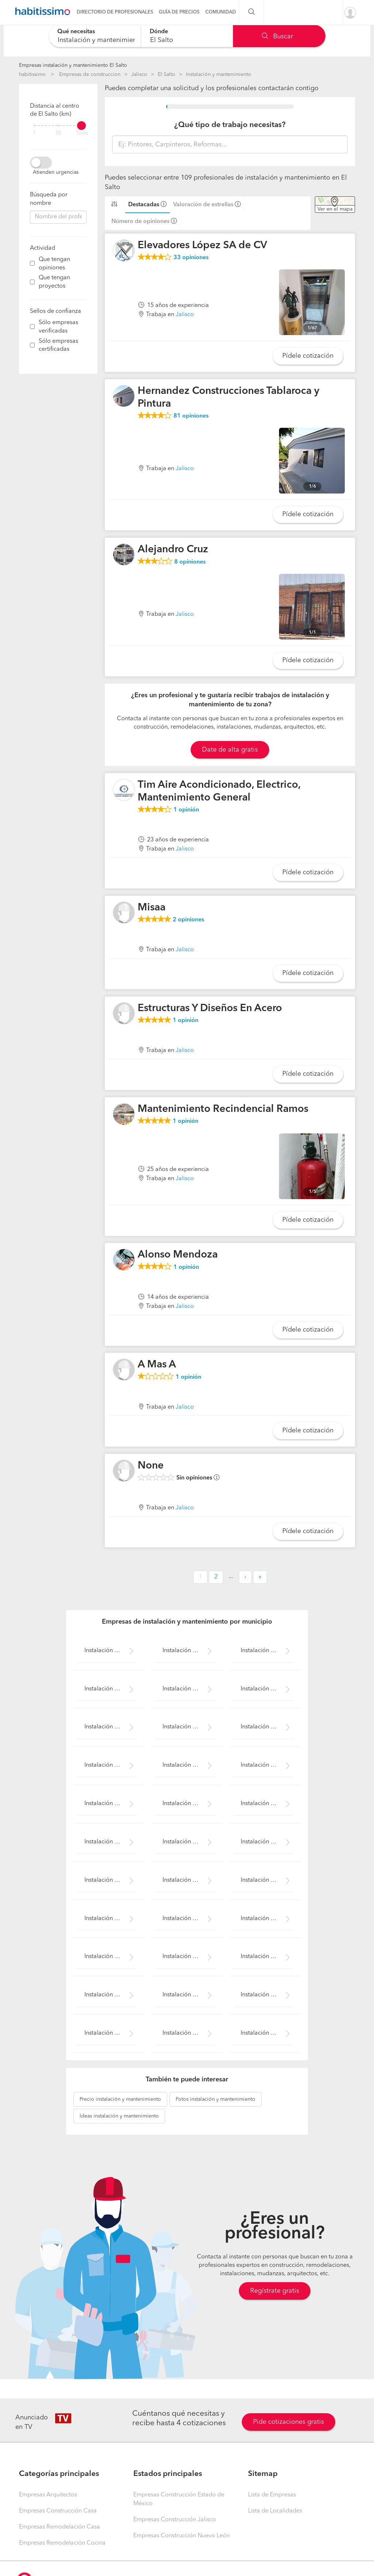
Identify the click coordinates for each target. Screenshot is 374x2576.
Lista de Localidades (275, 2511)
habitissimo (32, 74)
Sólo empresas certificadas (58, 345)
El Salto (166, 74)
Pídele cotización (307, 356)
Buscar (277, 36)
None (151, 1466)
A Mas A (157, 1365)
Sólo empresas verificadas (58, 327)
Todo (82, 133)
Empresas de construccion (90, 74)
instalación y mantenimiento (120, 2099)
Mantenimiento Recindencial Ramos (223, 1109)
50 (58, 133)
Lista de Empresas (272, 2495)
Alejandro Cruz (173, 550)
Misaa (151, 908)
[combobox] (95, 36)
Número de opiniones (140, 221)
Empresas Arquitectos (48, 2495)
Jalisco (139, 74)
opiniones (191, 258)
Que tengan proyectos (54, 282)
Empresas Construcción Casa (58, 2511)
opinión (186, 810)
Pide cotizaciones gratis (288, 2422)
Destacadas (143, 205)
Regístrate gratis (274, 2291)
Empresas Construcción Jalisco (174, 2520)
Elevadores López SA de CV (202, 246)
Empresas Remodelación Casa (59, 2527)
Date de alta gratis (230, 749)
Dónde (159, 32)
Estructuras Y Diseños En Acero (210, 1008)
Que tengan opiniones (54, 264)
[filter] (58, 125)
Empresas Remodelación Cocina (62, 2543)
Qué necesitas (76, 32)
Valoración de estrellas (203, 205)
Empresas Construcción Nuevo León (181, 2536)
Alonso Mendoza (178, 1255)
